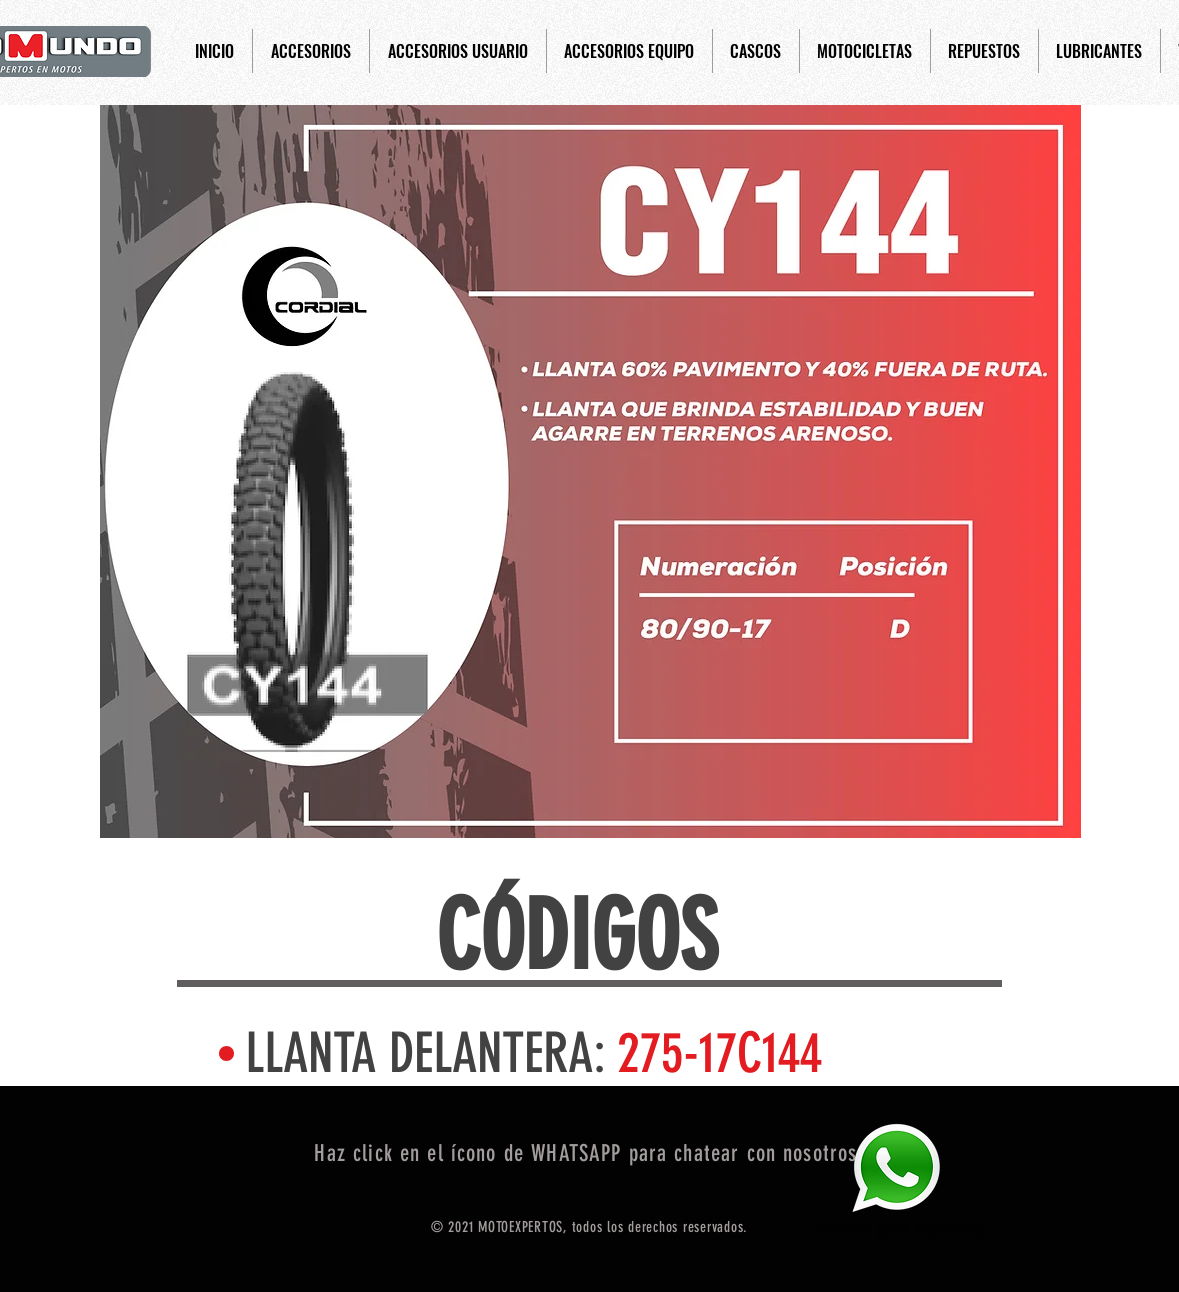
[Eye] (896, 1167)
